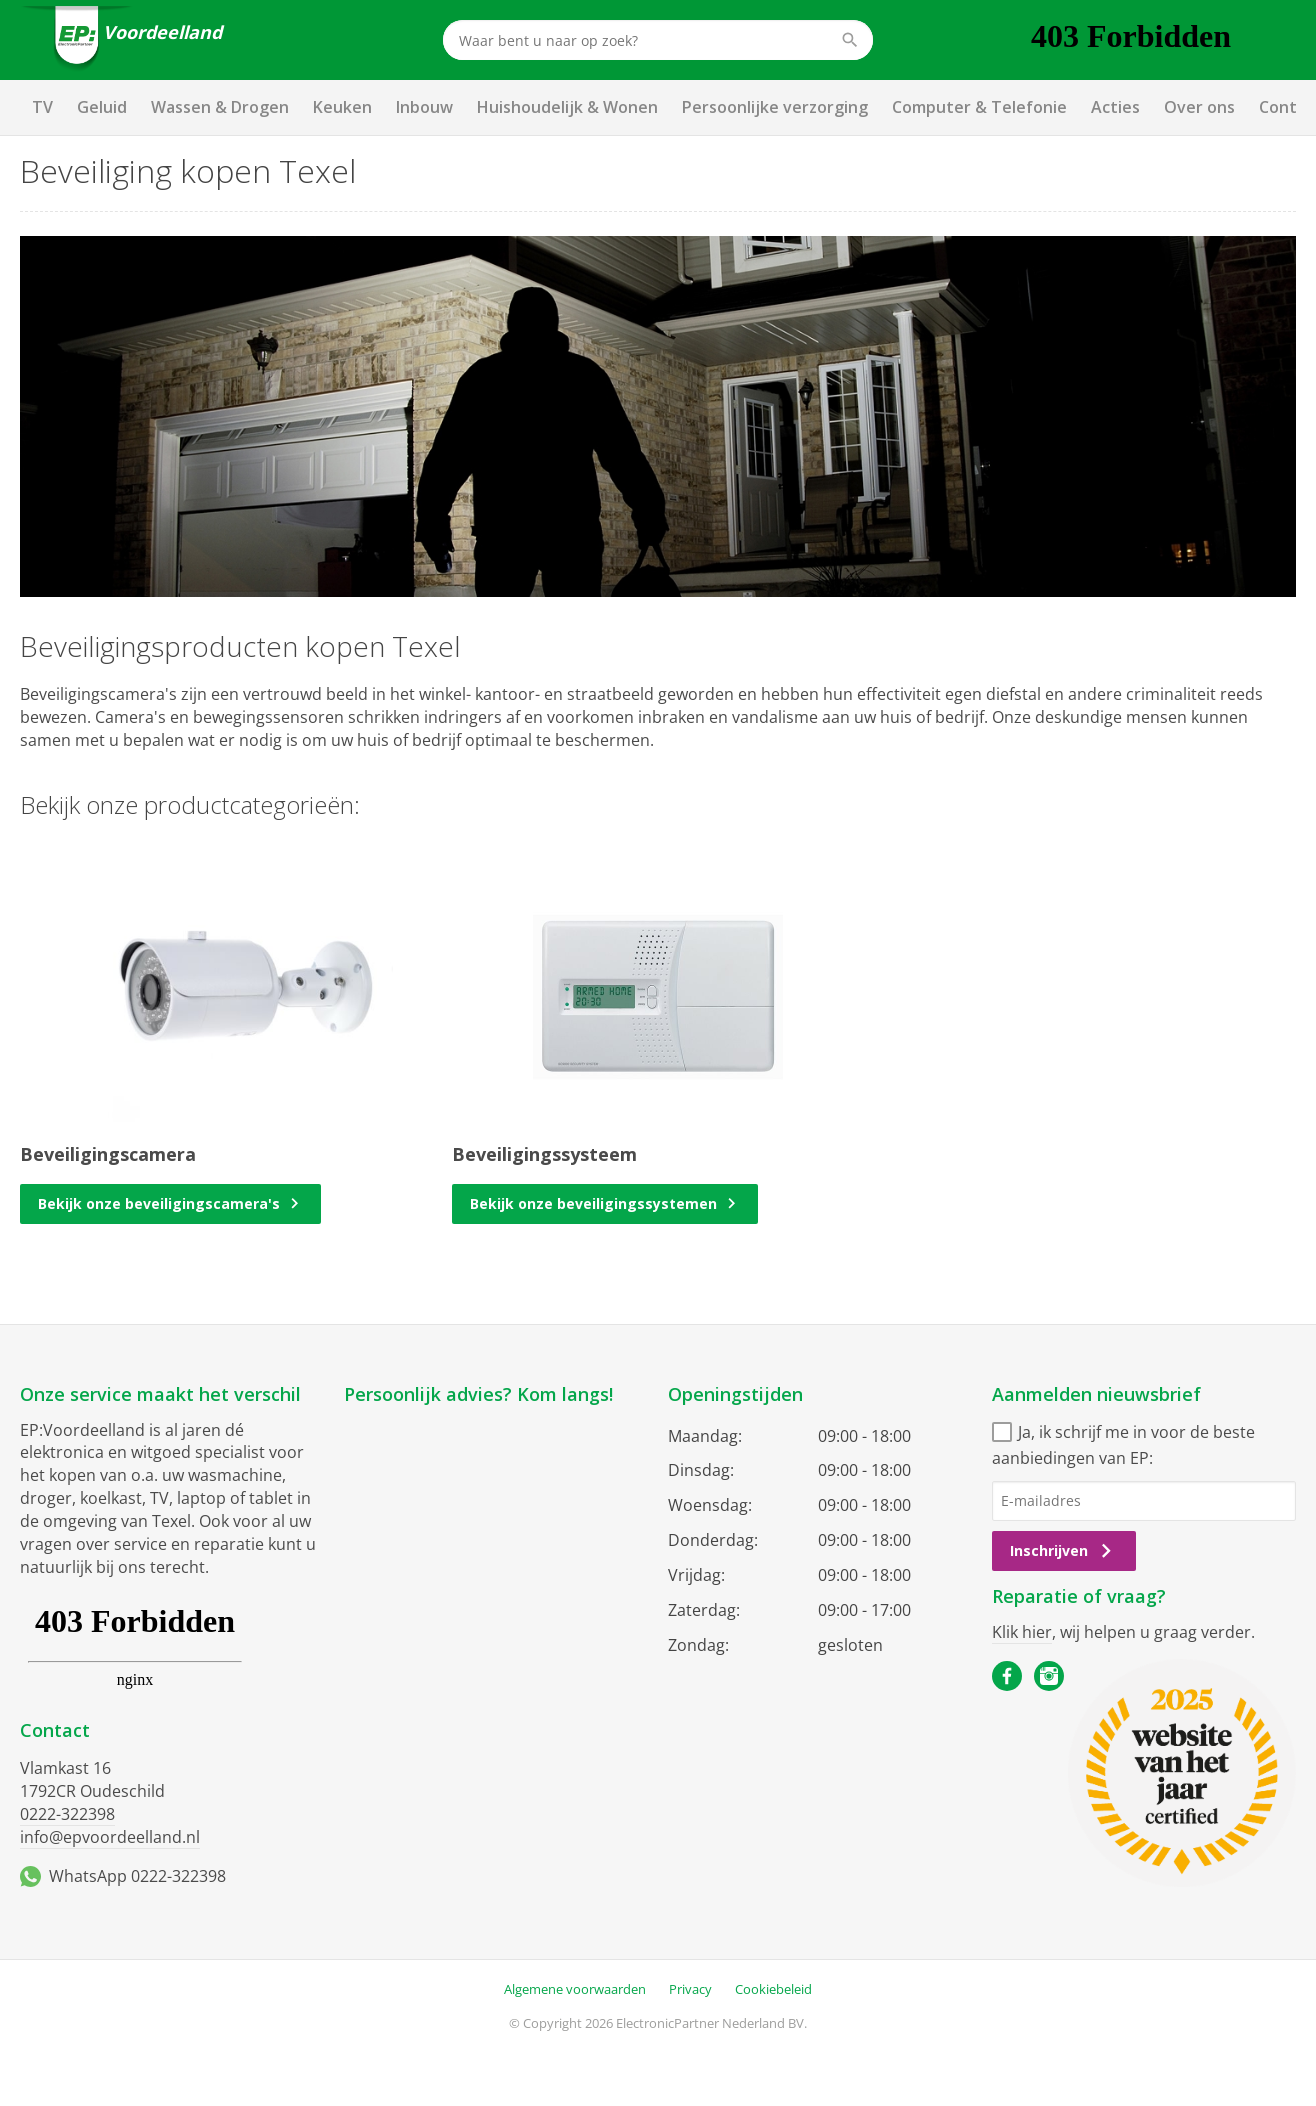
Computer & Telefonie (979, 107)
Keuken (342, 107)
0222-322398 (67, 1814)
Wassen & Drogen (220, 107)
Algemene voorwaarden (575, 1989)
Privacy (690, 1989)
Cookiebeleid (773, 1989)
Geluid (102, 107)
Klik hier (1022, 1632)
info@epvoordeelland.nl (110, 1837)
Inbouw (424, 107)
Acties (1115, 107)
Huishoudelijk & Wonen (567, 107)
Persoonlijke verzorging (775, 107)
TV (42, 107)
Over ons (1199, 107)
